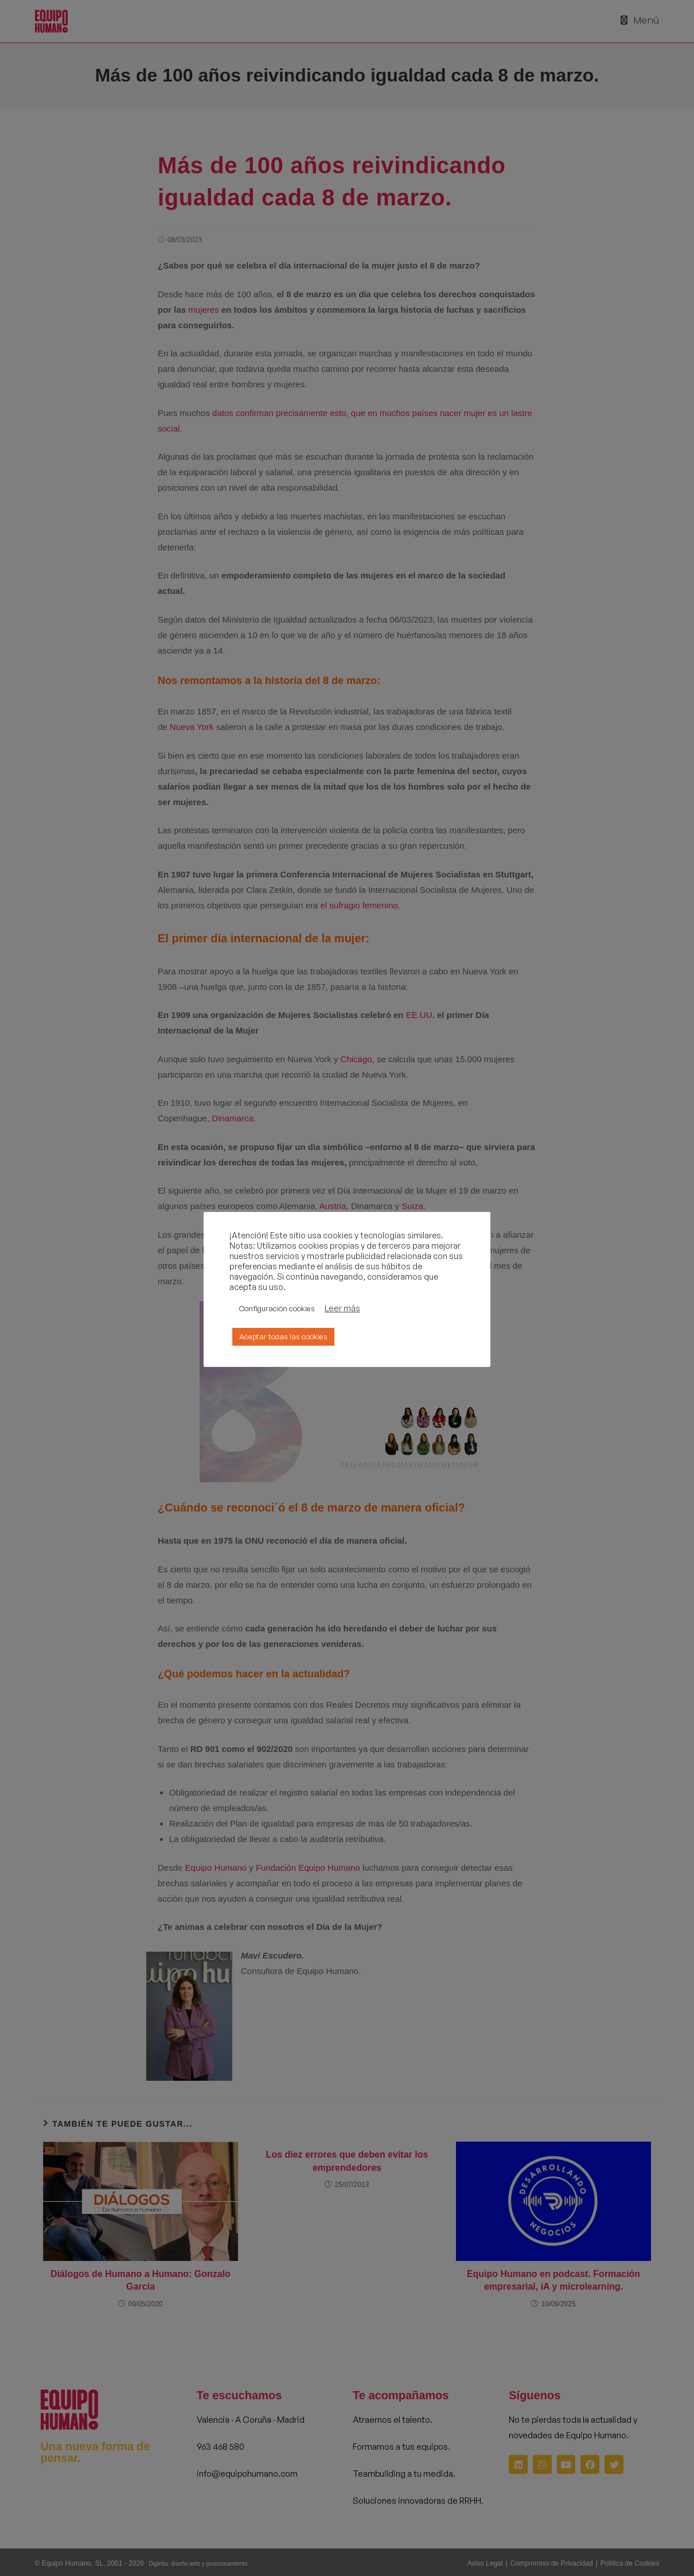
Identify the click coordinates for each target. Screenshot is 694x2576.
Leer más (342, 1308)
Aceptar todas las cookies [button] (283, 1336)
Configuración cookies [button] (277, 1308)
